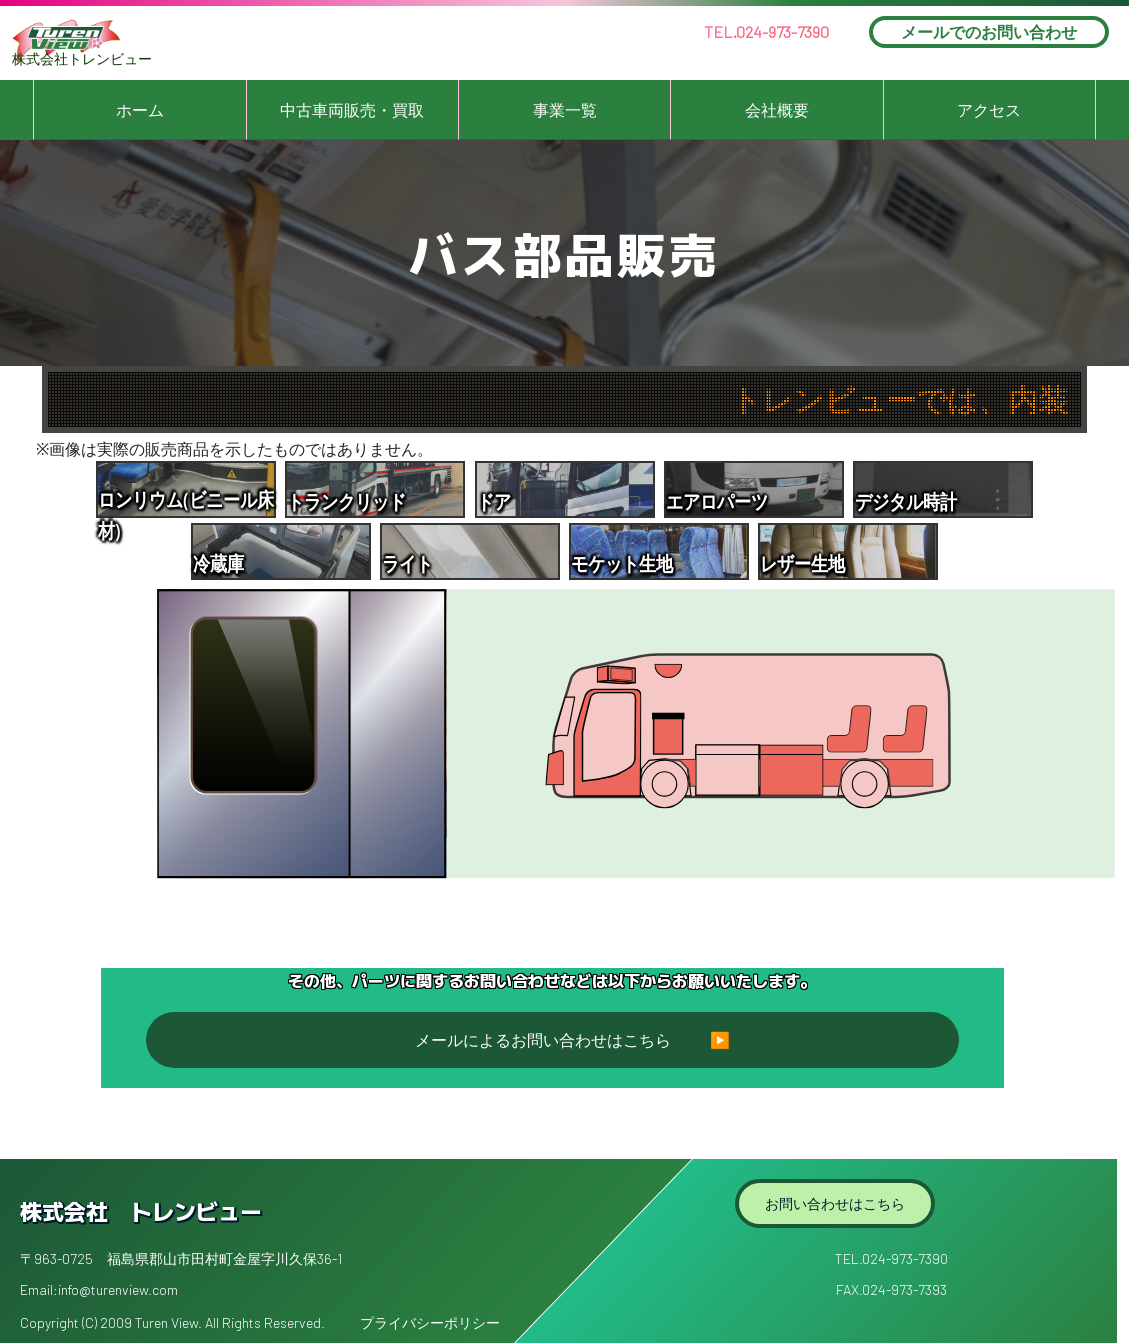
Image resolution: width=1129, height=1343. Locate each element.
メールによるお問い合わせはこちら (543, 1040)
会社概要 (777, 110)
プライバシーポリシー (430, 1322)
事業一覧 (565, 110)
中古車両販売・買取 (352, 110)
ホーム (140, 110)
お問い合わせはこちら (835, 1203)
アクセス (989, 110)
